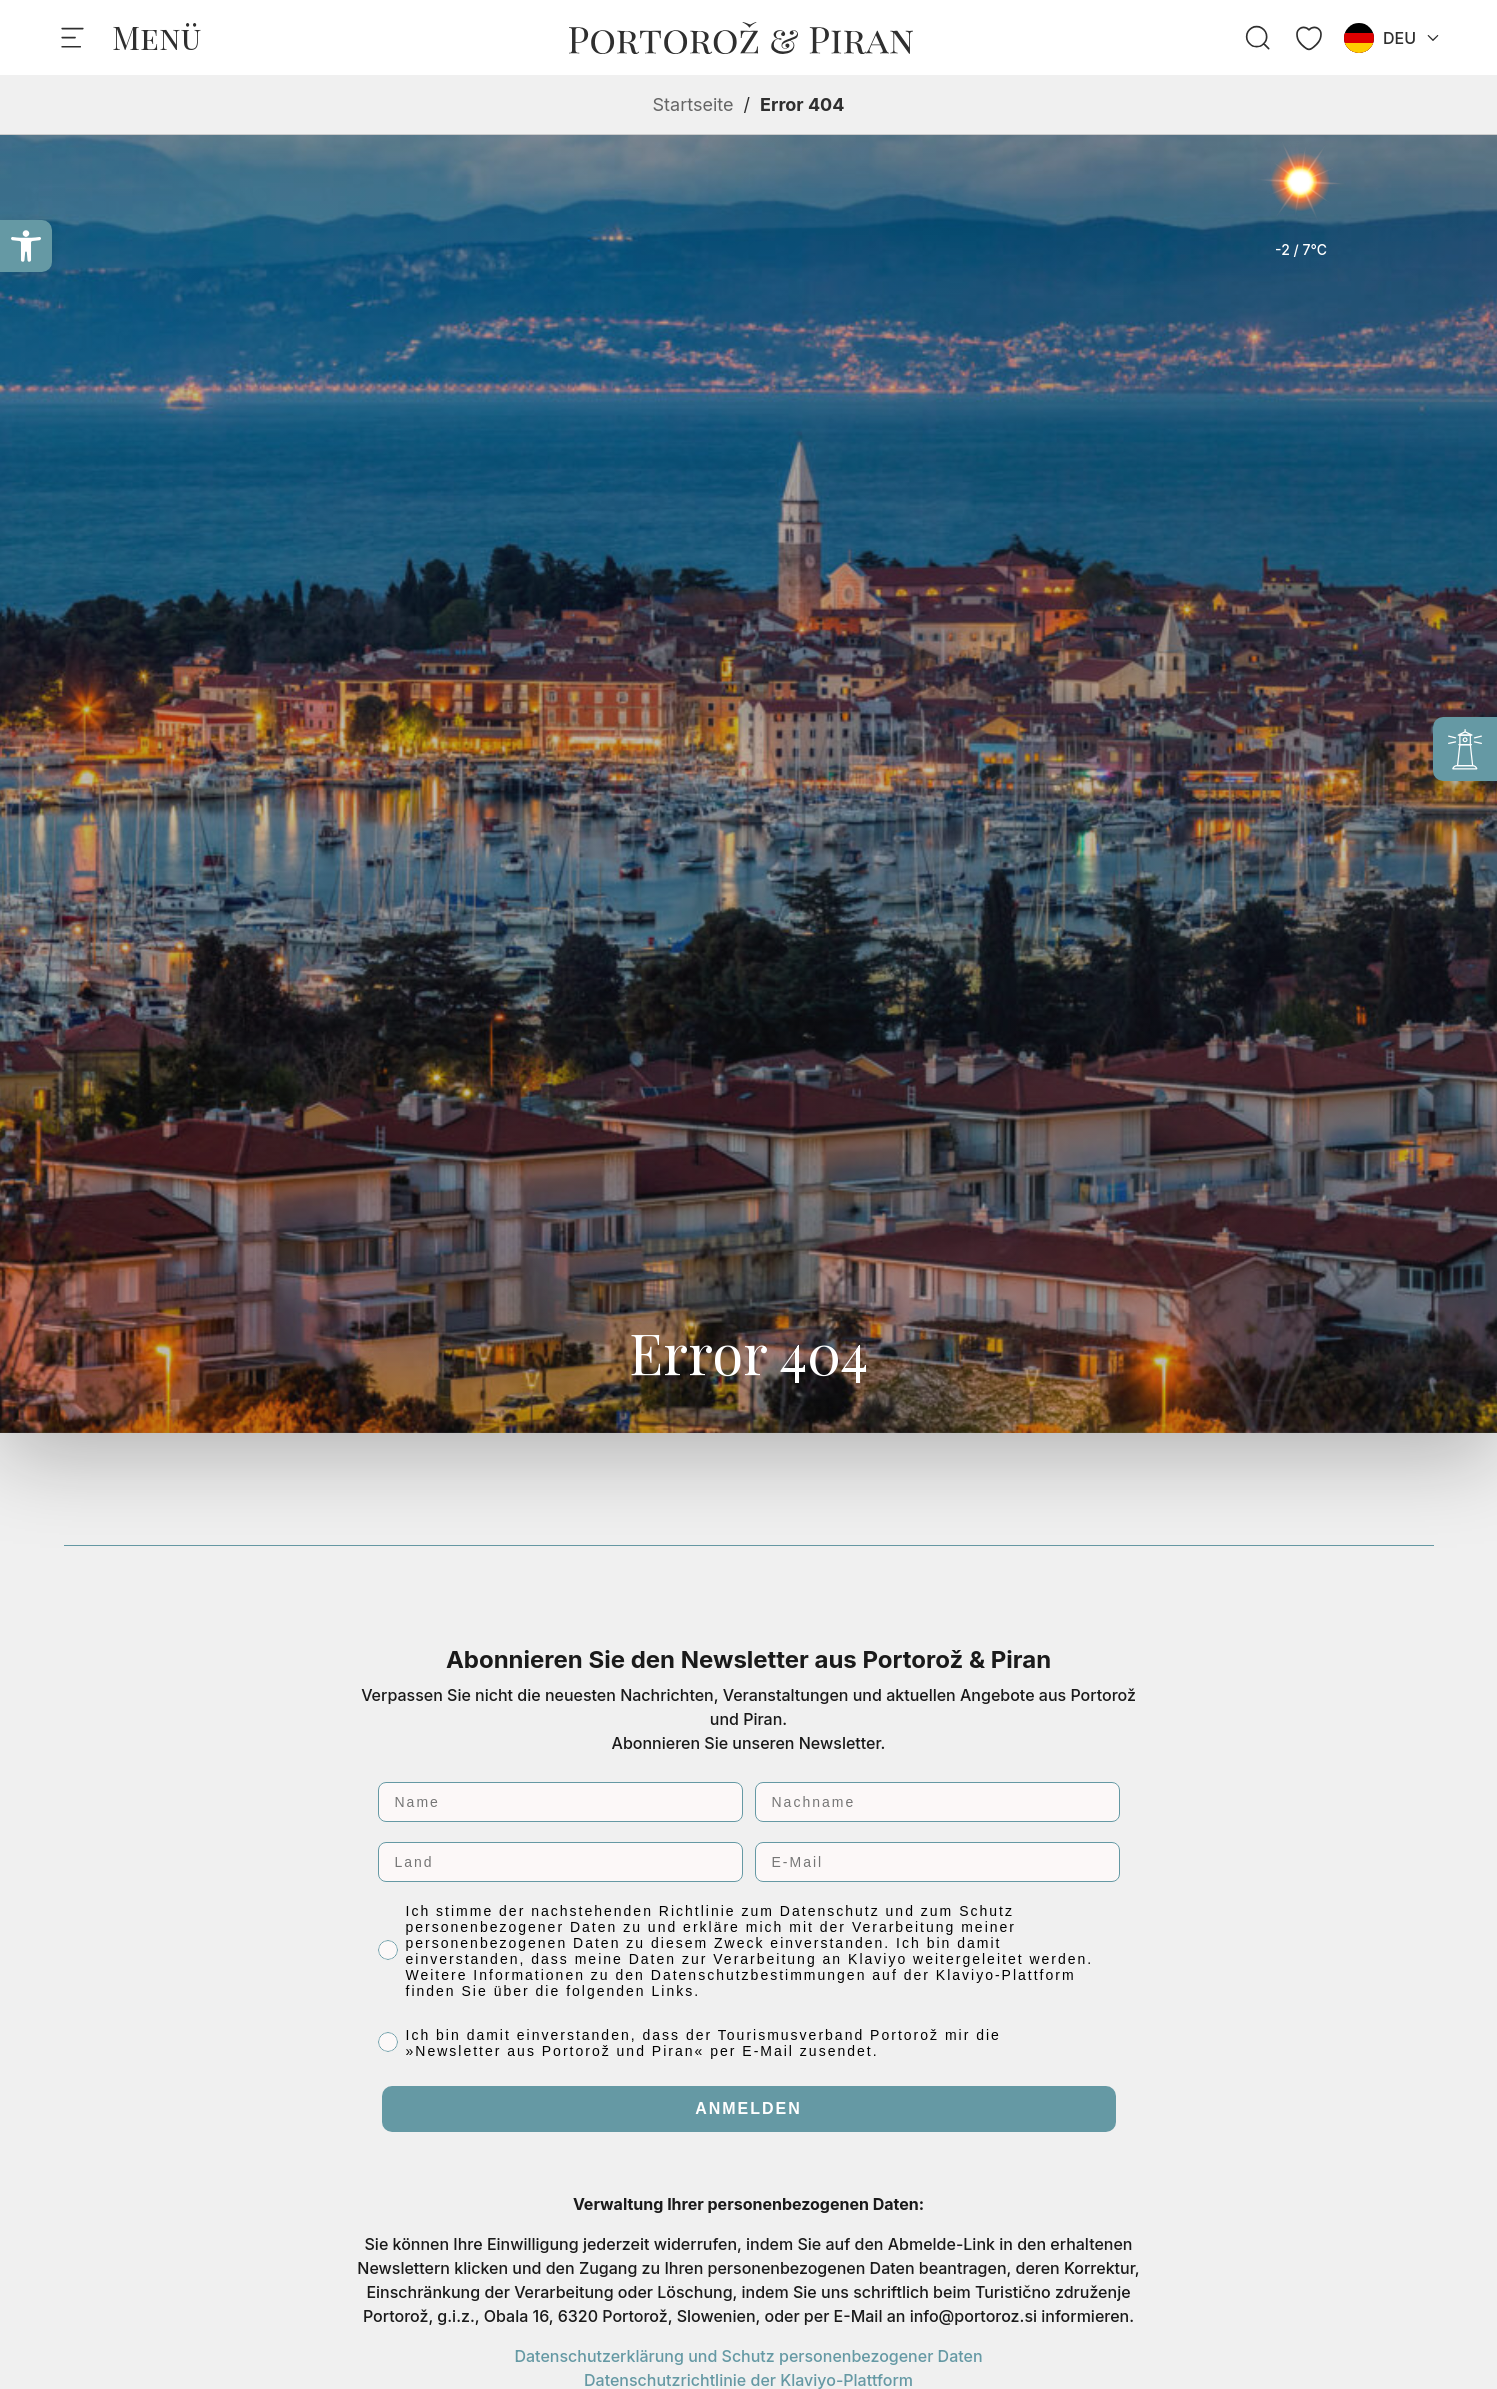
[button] (26, 246)
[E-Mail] (937, 1862)
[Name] (560, 1802)
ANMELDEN (748, 2108)
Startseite (693, 104)
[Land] (560, 1862)
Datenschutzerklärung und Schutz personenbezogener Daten (748, 2356)
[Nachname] (937, 1802)
